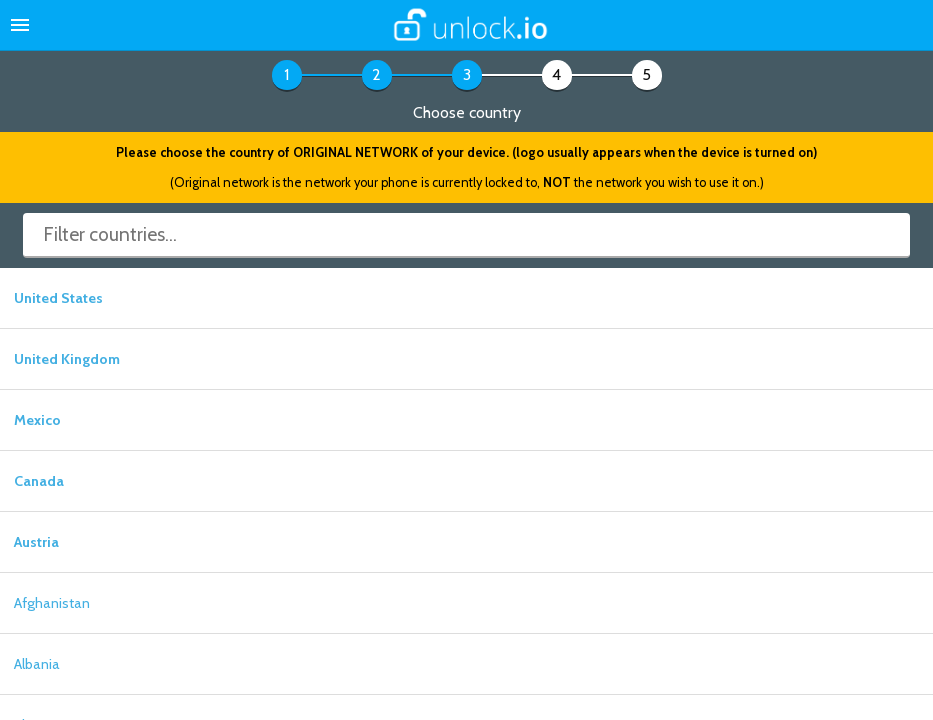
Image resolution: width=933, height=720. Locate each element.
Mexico (37, 420)
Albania (37, 664)
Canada (39, 481)
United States (58, 298)
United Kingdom (67, 359)
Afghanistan (52, 603)
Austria (36, 542)
